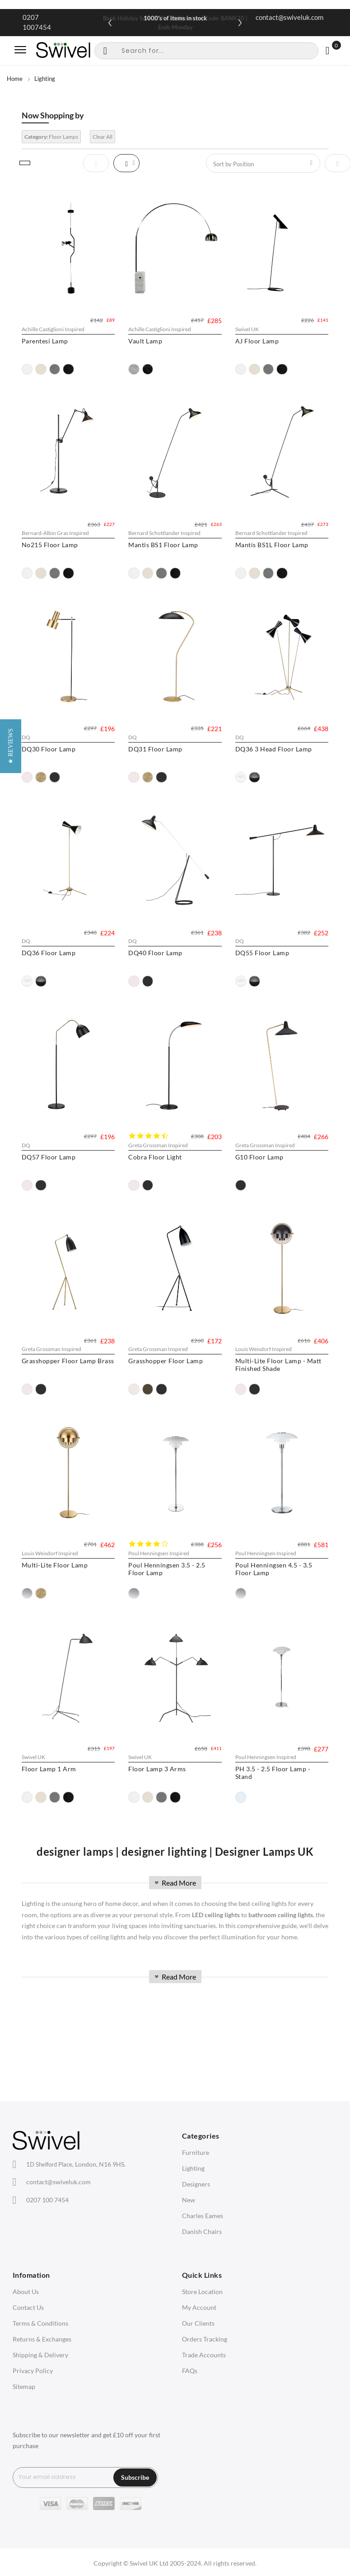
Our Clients (198, 2323)
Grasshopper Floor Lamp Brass (68, 1371)
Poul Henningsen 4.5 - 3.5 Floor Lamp (276, 1580)
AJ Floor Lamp (260, 341)
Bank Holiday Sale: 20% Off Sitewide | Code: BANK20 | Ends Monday (175, 22)
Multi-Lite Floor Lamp (55, 1576)
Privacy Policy (33, 2370)
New (188, 2200)
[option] (27, 369)
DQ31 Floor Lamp (157, 749)
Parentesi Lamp (45, 341)
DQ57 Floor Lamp (49, 1159)
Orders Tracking (204, 2339)
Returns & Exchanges (42, 2339)
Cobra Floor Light (156, 1159)
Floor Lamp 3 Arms (158, 1789)
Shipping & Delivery (40, 2355)
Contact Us (28, 2307)
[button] (10, 1288)
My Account (199, 2307)
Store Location (202, 2291)
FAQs (189, 2370)
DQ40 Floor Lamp (157, 954)
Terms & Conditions (40, 2323)
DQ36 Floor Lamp (49, 954)
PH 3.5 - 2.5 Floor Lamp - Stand (275, 1793)
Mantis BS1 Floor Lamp (165, 545)
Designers (196, 2184)
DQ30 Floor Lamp (49, 749)
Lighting (193, 2168)
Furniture (195, 2152)
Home (15, 78)
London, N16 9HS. (76, 2164)
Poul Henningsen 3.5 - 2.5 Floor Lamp (168, 1580)
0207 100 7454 (47, 2200)
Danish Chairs (202, 2231)
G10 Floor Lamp (262, 1159)
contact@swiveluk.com (289, 17)
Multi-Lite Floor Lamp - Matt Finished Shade (281, 1375)
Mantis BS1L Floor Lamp (274, 545)
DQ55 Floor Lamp (265, 954)
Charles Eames (202, 2215)
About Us (26, 2291)
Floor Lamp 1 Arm (49, 1789)
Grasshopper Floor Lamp (167, 1371)
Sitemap (24, 2386)
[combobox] (206, 51)
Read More (174, 1882)
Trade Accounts (204, 2355)
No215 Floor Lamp (50, 545)
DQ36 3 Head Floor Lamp (276, 749)
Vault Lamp (146, 341)
